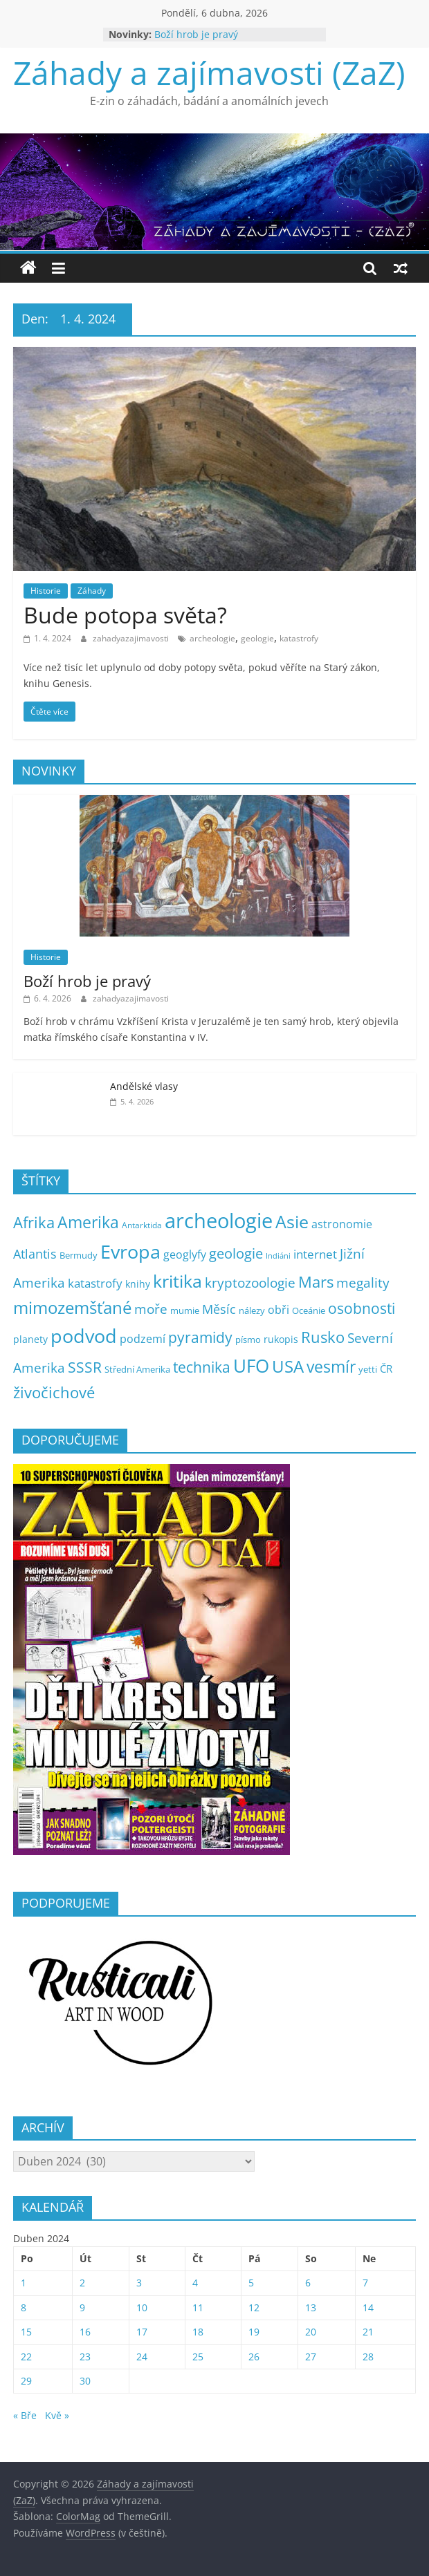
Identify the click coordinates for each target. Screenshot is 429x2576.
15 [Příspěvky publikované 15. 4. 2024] (26, 2331)
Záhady (91, 590)
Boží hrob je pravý (196, 34)
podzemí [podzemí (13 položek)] (142, 1338)
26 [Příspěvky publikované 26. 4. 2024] (253, 2356)
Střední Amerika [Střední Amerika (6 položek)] (137, 1369)
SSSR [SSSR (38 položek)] (85, 1367)
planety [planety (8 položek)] (30, 1339)
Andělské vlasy (144, 1086)
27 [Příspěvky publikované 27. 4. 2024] (310, 2356)
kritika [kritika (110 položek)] (177, 1280)
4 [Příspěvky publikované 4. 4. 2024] (195, 2282)
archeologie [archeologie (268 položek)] (219, 1220)
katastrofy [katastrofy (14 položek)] (95, 1283)
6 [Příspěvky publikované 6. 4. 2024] (308, 2282)
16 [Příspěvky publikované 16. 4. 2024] (85, 2331)
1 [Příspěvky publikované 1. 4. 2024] (23, 2282)
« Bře (25, 2415)
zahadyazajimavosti (132, 638)
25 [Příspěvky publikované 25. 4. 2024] (197, 2356)
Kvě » (57, 2415)
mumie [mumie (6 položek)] (184, 1310)
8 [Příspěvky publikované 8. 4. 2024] (23, 2307)
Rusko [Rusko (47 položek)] (323, 1337)
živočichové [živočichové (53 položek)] (54, 1392)
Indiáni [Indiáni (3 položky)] (278, 1256)
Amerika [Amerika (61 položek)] (88, 1222)
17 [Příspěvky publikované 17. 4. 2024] (141, 2331)
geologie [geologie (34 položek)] (236, 1253)
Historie (45, 590)
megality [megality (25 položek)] (363, 1283)
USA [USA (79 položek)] (288, 1366)
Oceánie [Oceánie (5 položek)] (308, 1311)
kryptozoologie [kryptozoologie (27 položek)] (250, 1282)
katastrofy (299, 638)
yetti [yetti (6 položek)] (367, 1369)
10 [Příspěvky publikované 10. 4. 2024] (141, 2307)
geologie (257, 638)
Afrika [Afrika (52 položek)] (34, 1222)
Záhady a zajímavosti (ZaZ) (209, 72)
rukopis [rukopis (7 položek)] (281, 1339)
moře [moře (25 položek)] (150, 1309)
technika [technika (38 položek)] (201, 1367)
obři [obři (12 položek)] (278, 1309)
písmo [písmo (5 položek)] (248, 1340)
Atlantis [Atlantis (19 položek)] (35, 1253)
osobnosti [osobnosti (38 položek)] (361, 1308)
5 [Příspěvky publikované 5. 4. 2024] (251, 2282)
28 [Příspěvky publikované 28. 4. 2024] (368, 2356)
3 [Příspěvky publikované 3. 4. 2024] (139, 2282)
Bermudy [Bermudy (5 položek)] (79, 1255)
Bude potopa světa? (125, 615)
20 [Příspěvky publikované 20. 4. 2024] (310, 2331)
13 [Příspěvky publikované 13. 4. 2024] (310, 2307)
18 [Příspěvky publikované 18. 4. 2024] (197, 2331)
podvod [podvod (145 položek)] (84, 1336)
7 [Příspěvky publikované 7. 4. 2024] (365, 2282)
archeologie (212, 638)
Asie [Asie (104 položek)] (292, 1221)
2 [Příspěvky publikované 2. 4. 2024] (82, 2282)
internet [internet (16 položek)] (315, 1254)
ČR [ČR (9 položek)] (386, 1368)
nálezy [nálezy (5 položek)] (252, 1311)
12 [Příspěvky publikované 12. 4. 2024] (253, 2307)
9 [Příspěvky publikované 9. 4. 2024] (82, 2307)
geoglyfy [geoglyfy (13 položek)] (184, 1254)
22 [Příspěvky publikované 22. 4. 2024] (26, 2356)
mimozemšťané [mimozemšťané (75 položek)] (72, 1308)
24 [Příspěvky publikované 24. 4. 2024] (141, 2356)
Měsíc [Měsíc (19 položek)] (219, 1309)
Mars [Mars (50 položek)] (316, 1282)
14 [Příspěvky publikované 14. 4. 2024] (368, 2307)
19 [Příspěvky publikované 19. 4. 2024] (253, 2331)
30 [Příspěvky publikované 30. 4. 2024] (85, 2380)
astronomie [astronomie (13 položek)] (341, 1224)
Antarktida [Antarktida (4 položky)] (142, 1225)
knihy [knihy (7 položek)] (137, 1283)
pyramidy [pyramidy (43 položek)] (200, 1337)
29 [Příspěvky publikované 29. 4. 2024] (26, 2380)
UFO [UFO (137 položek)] (251, 1365)
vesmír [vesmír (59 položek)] (331, 1367)
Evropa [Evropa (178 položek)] (130, 1251)
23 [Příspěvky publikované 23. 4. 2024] (85, 2356)
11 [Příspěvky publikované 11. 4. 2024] (197, 2307)
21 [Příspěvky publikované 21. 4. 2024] (368, 2331)
